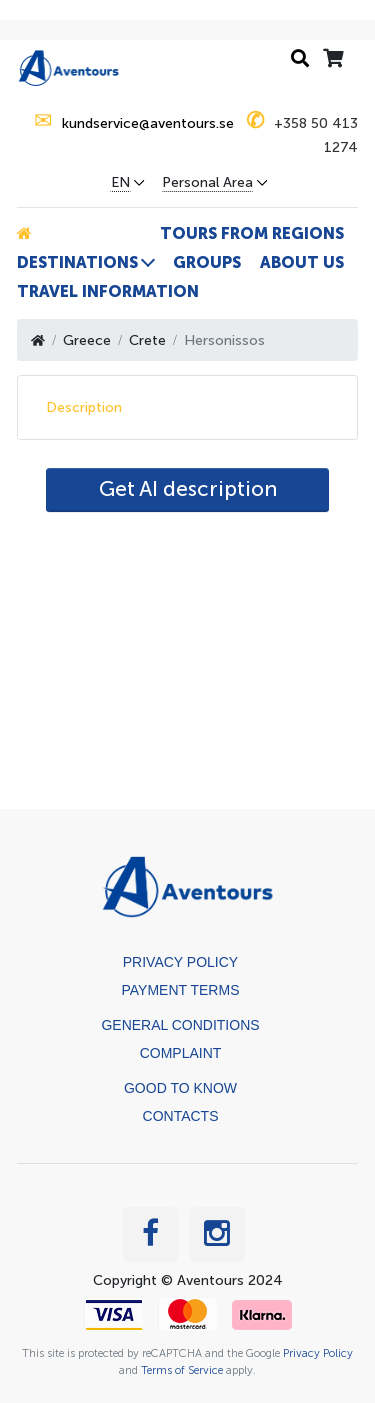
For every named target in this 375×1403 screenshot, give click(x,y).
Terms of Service (182, 1370)
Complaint (181, 1053)
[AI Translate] (187, 490)
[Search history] (300, 59)
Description (84, 407)
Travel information (108, 291)
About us (302, 262)
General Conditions (180, 1025)
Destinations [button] (77, 262)
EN (120, 183)
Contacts (181, 1116)
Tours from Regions (252, 233)
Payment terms (181, 990)
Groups (207, 262)
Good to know (180, 1088)
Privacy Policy (180, 962)
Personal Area (207, 183)
